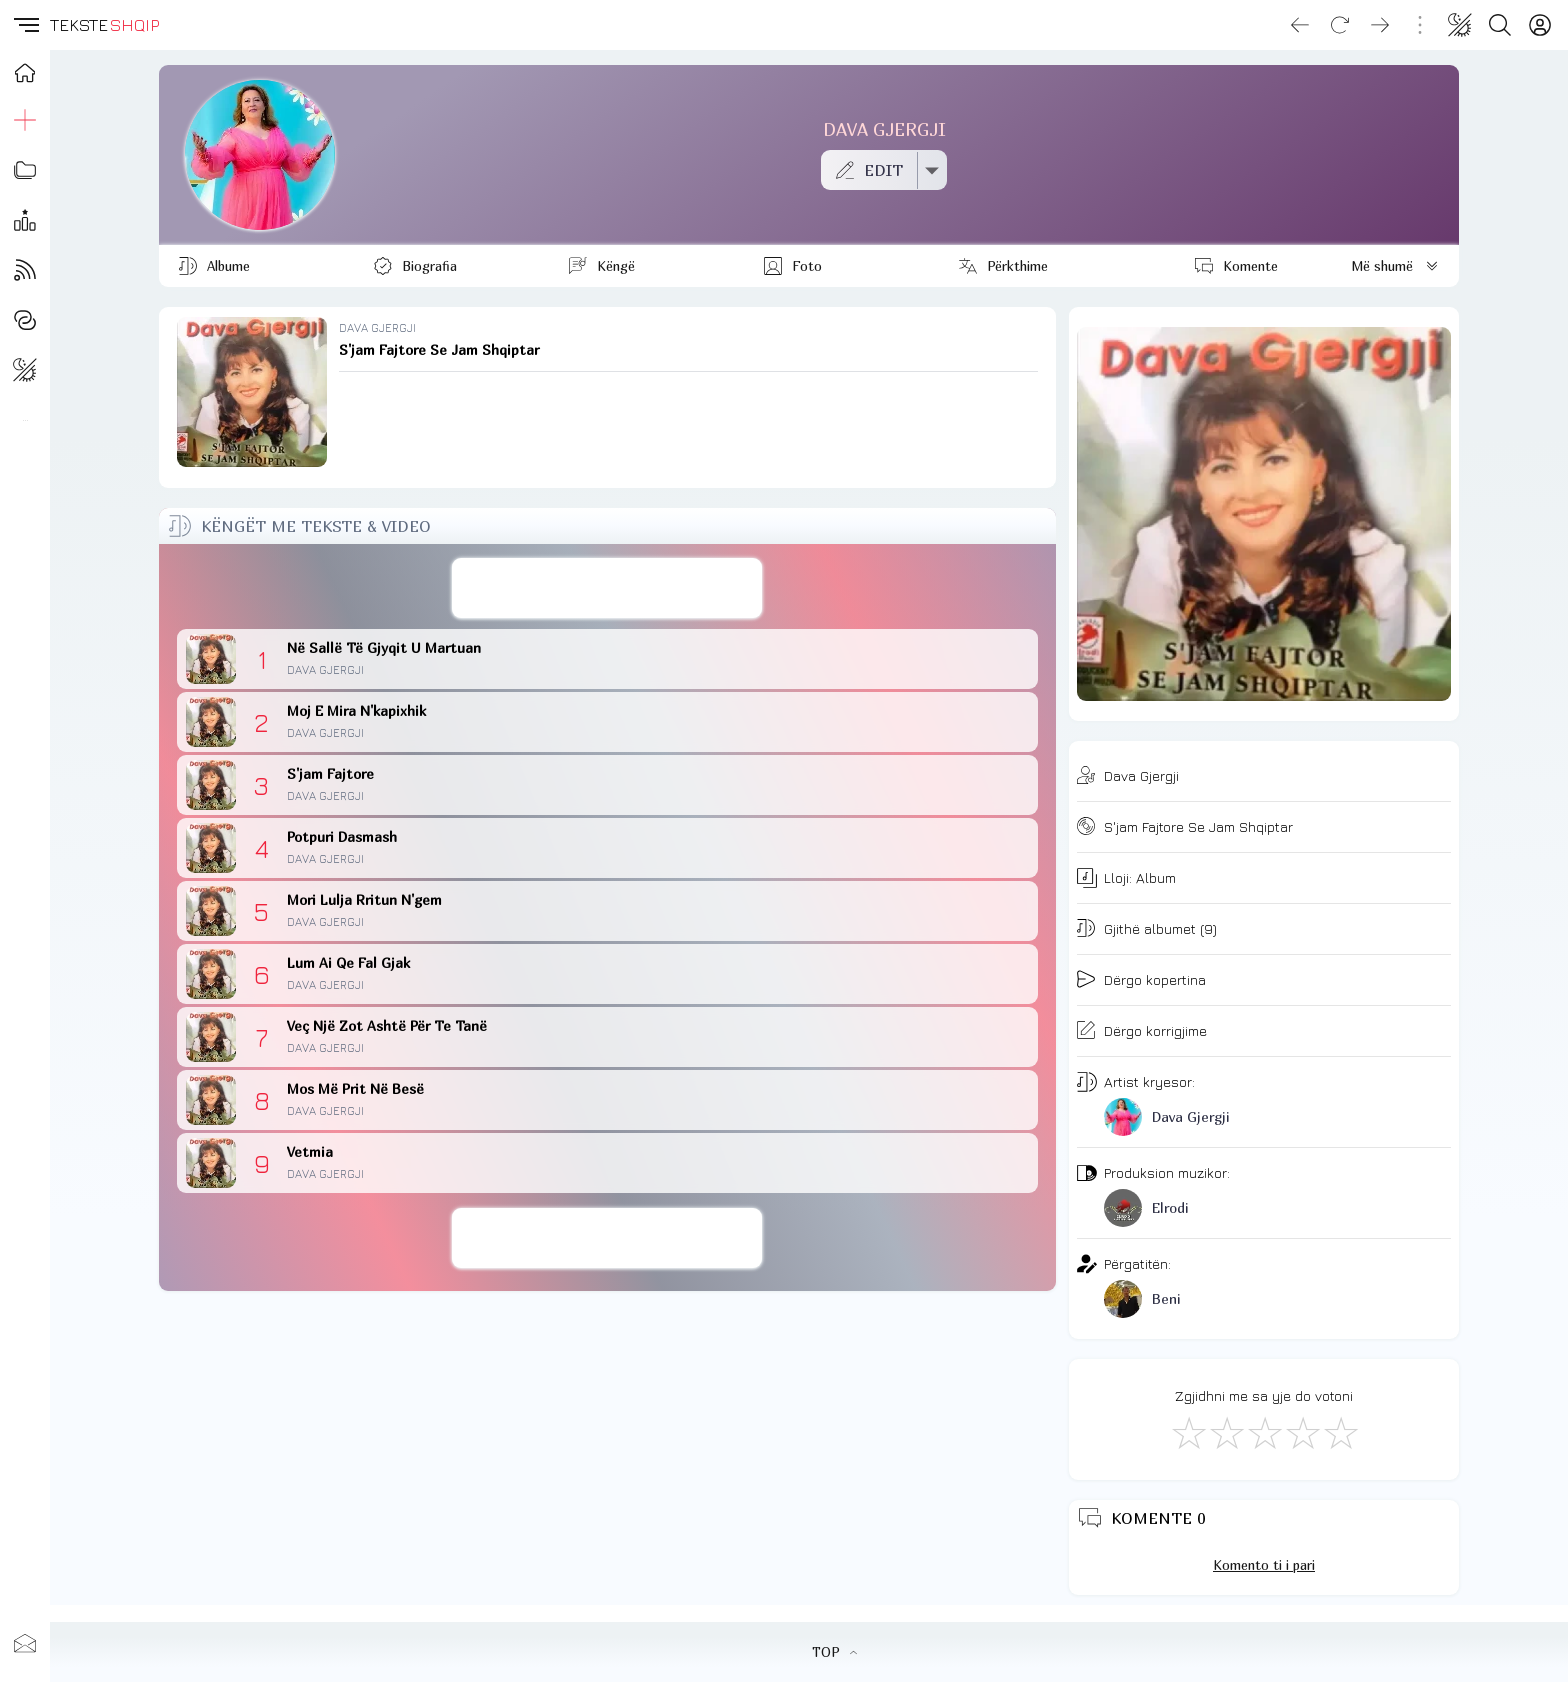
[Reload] (1340, 25)
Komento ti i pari (1264, 1565)
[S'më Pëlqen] (1188, 1432)
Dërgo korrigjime (1155, 1030)
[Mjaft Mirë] (1302, 1432)
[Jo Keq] (1226, 1432)
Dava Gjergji (1141, 775)
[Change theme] (1460, 25)
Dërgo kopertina (1155, 979)
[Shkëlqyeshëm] (1340, 1432)
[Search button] (1500, 25)
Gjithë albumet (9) (1160, 928)
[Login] (1540, 25)
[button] (25, 25)
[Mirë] (1264, 1432)
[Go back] (1300, 25)
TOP (834, 1652)
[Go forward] (1380, 25)
